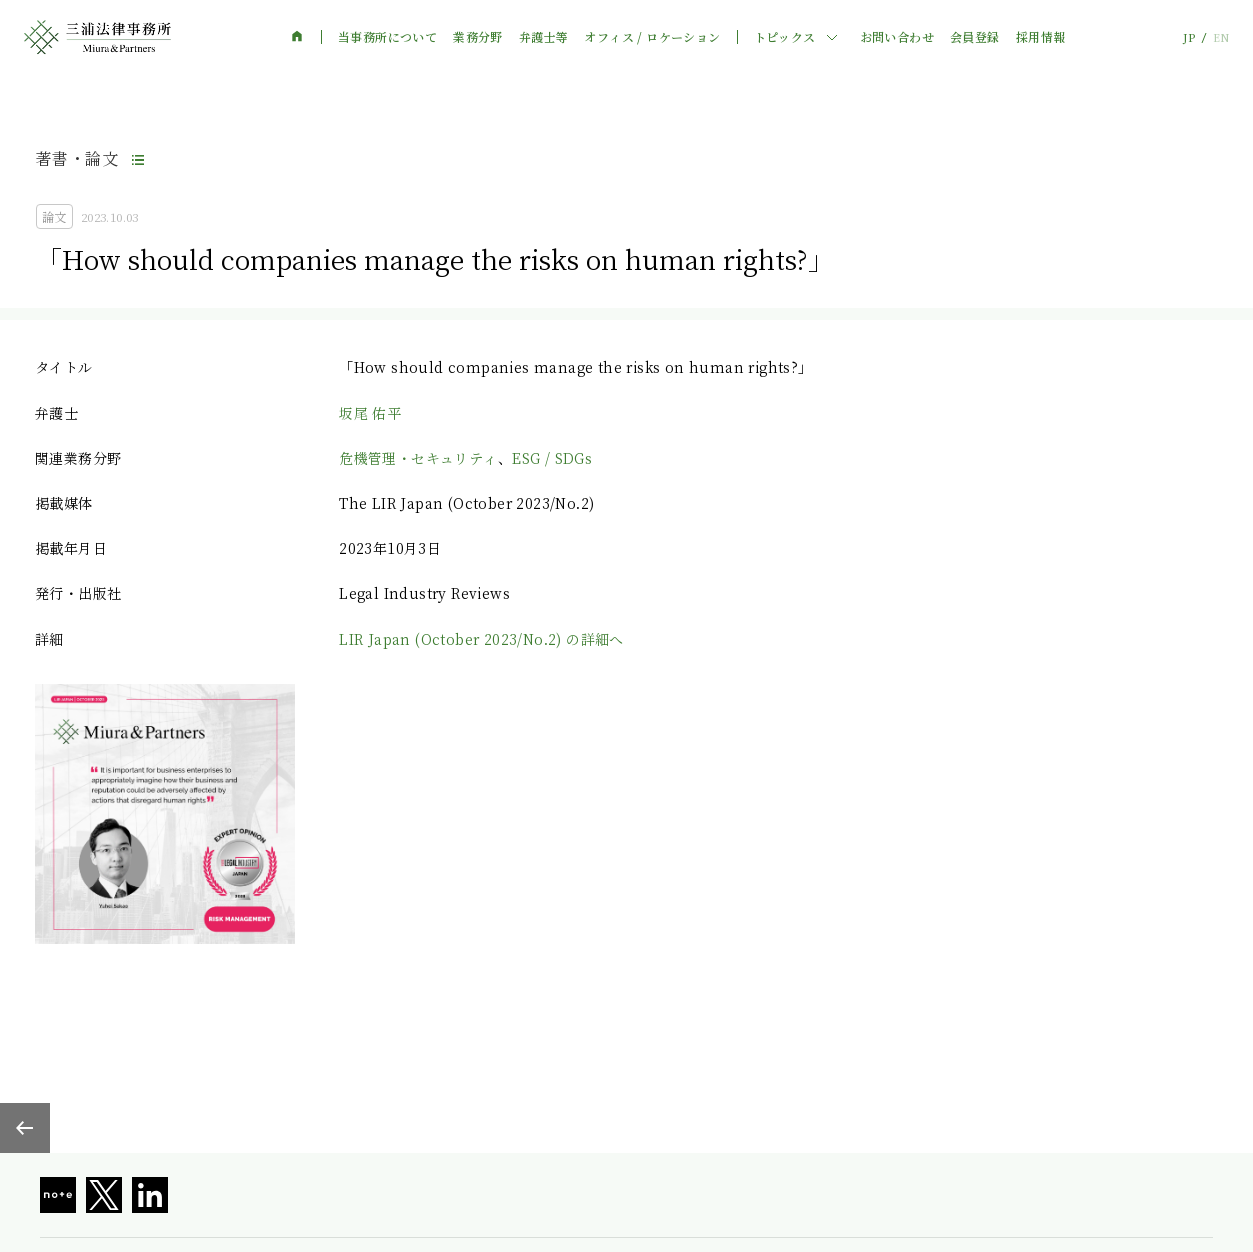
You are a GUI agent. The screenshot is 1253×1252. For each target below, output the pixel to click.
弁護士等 (544, 37)
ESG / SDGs (552, 458)
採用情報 (1041, 37)
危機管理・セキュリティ (418, 458)
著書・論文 (77, 158)
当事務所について (387, 37)
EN (1221, 37)
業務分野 (478, 37)
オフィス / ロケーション (652, 37)
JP (1189, 37)
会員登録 (975, 37)
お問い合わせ (897, 37)
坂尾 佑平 (370, 413)
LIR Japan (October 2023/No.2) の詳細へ (481, 639)
